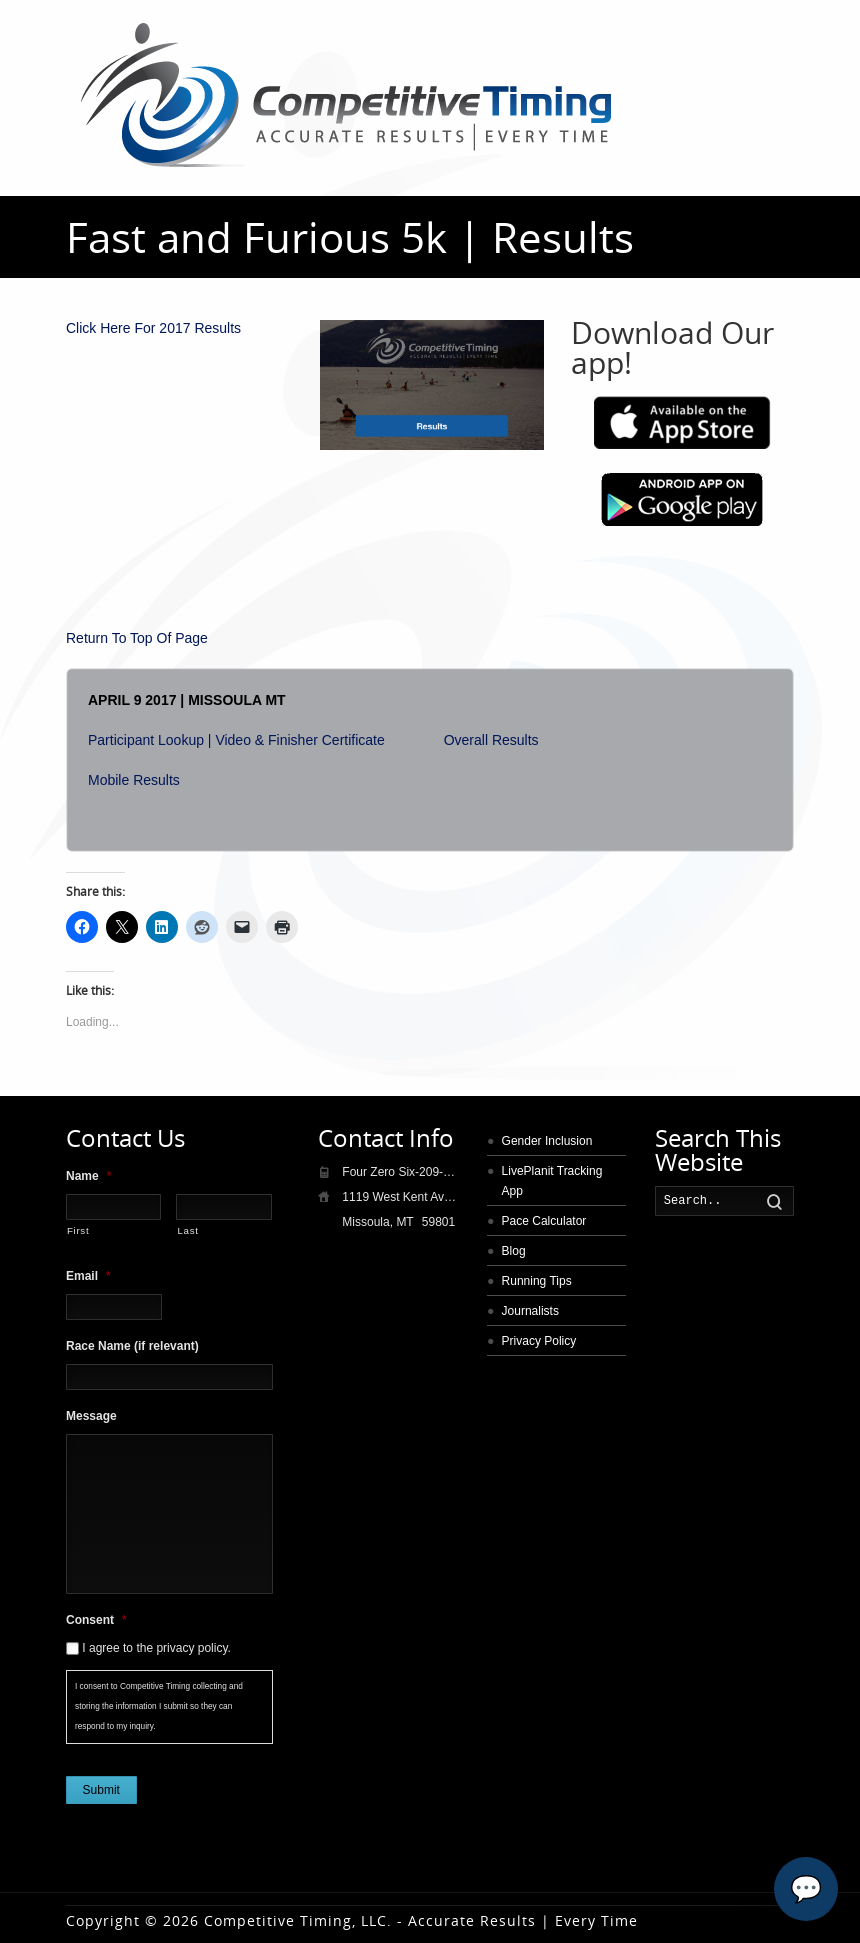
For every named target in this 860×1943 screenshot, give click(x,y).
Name (88, 1176)
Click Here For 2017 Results (153, 328)
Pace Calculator (544, 1221)
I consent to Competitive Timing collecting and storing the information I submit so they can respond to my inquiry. (159, 1706)
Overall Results (491, 740)
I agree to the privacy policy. (156, 1648)
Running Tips (537, 1281)
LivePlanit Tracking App (552, 1181)
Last (187, 1230)
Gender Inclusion (547, 1141)
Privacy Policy (539, 1341)
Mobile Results (134, 780)
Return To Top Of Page (137, 638)
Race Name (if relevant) (132, 1346)
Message (91, 1416)
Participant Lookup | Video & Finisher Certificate (236, 740)
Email (88, 1276)
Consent (96, 1620)
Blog (514, 1251)
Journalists (530, 1311)
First (78, 1230)
